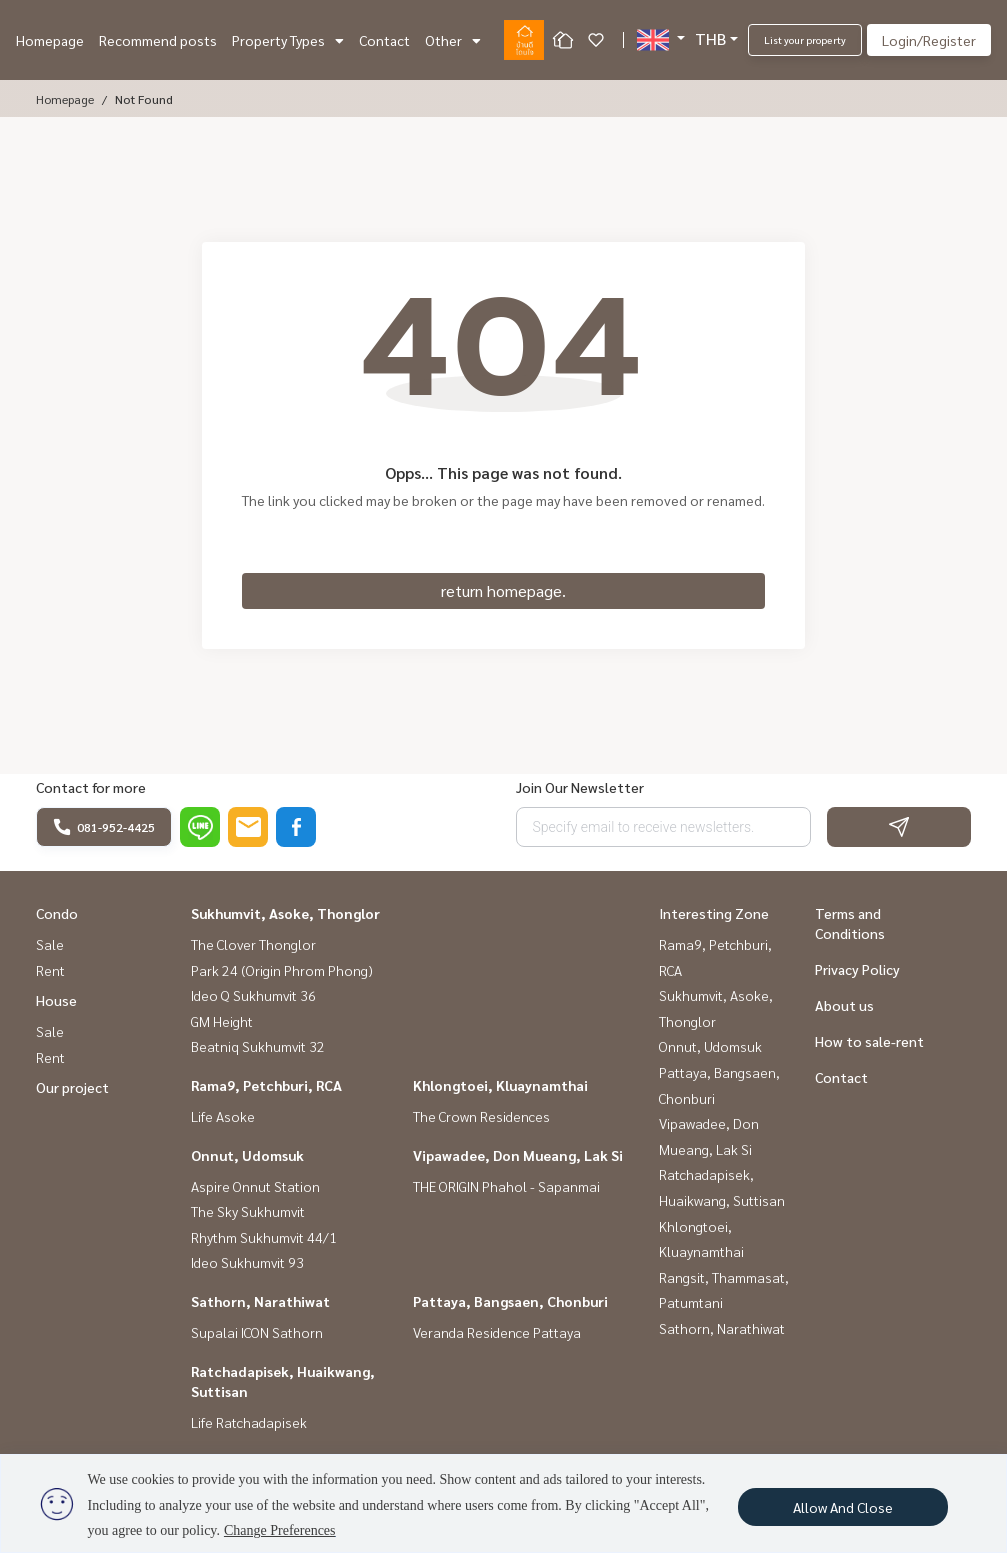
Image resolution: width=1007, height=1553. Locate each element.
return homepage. (503, 590)
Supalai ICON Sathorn (257, 1332)
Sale (50, 944)
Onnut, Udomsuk (247, 1155)
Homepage (50, 40)
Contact (384, 40)
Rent (50, 970)
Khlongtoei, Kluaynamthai (500, 1085)
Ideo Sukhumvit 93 (247, 1262)
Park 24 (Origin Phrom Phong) (282, 970)
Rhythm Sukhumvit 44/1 (264, 1237)
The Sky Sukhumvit (248, 1211)
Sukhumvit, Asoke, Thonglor (285, 913)
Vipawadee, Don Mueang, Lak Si (518, 1155)
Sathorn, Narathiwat (260, 1301)
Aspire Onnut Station (255, 1186)
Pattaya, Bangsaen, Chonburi (510, 1301)
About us (844, 1005)
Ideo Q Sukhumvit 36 (253, 995)
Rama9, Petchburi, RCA (266, 1085)
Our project (72, 1087)
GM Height (222, 1021)
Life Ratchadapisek (249, 1422)
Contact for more (91, 787)
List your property (805, 39)
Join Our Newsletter (580, 787)
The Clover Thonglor (253, 944)
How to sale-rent (869, 1041)
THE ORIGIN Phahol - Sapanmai (506, 1186)
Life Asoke (223, 1116)
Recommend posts (158, 40)
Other (453, 40)
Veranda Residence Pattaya (497, 1332)
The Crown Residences (481, 1116)
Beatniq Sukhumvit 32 (258, 1046)
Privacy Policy (857, 969)
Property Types (288, 40)
